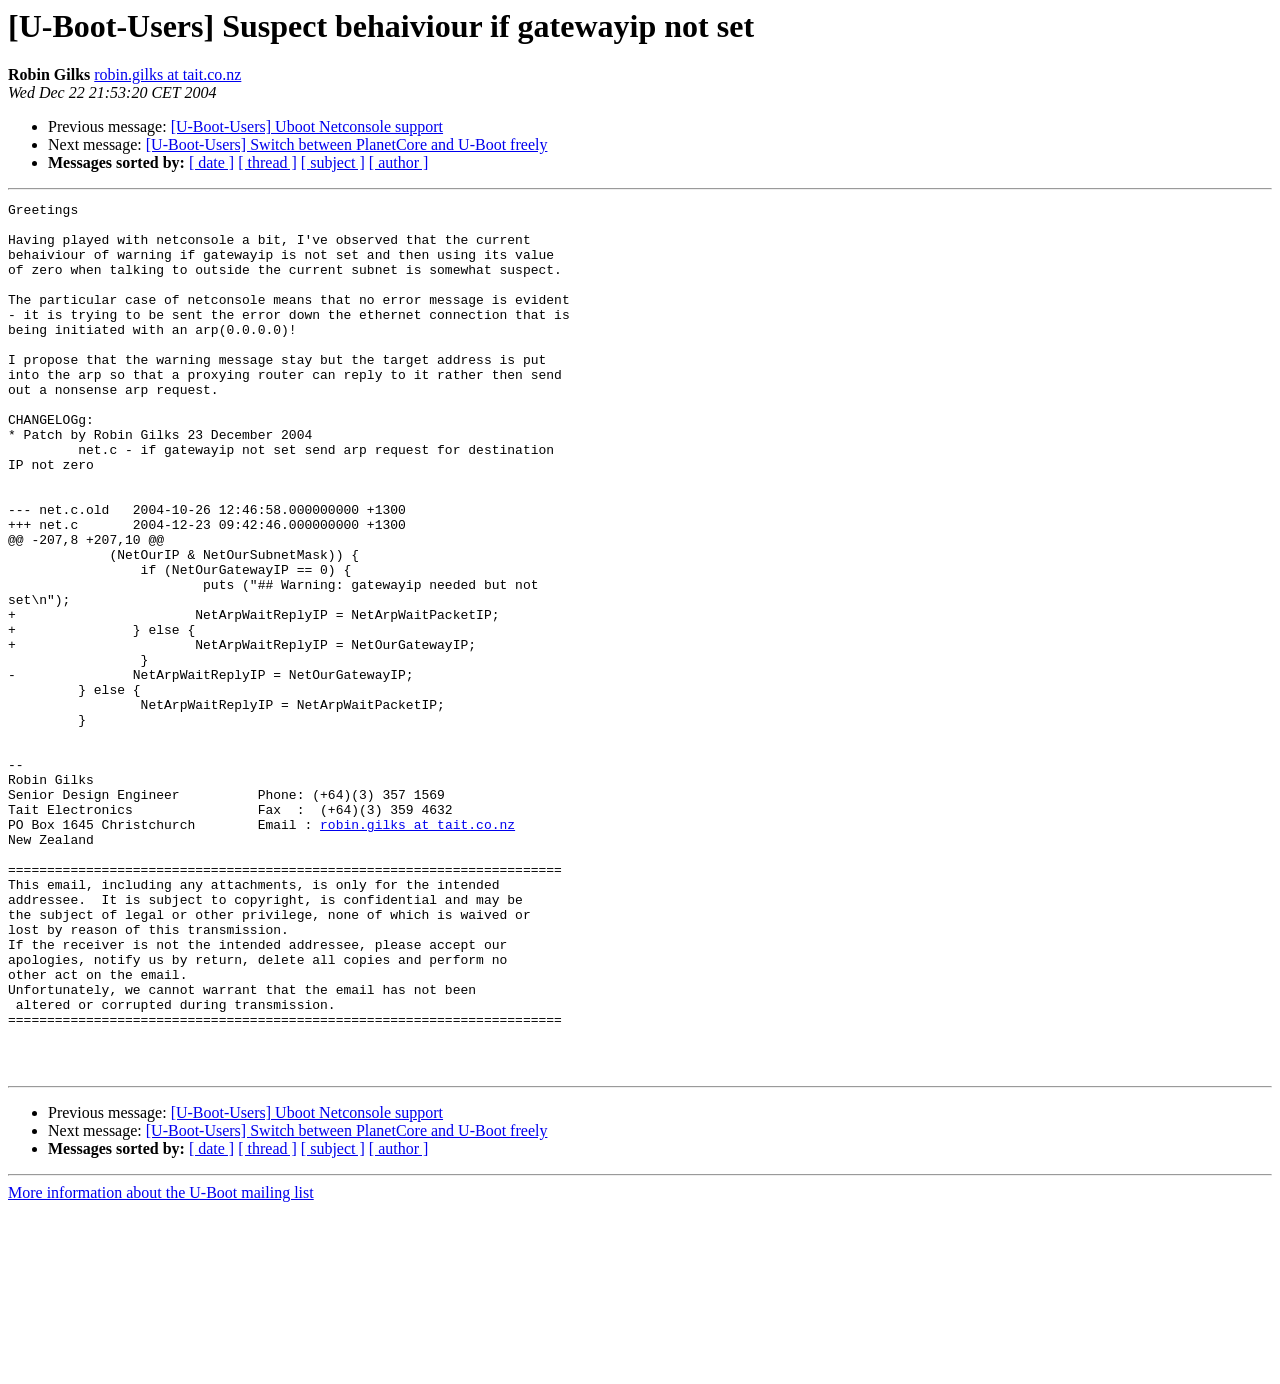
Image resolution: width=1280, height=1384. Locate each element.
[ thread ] (267, 162)
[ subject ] (333, 162)
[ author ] (399, 162)
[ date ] (211, 162)
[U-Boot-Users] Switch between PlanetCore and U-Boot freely (347, 144)
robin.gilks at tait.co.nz (167, 74)
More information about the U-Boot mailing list (161, 1366)
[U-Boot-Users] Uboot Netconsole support (307, 126)
